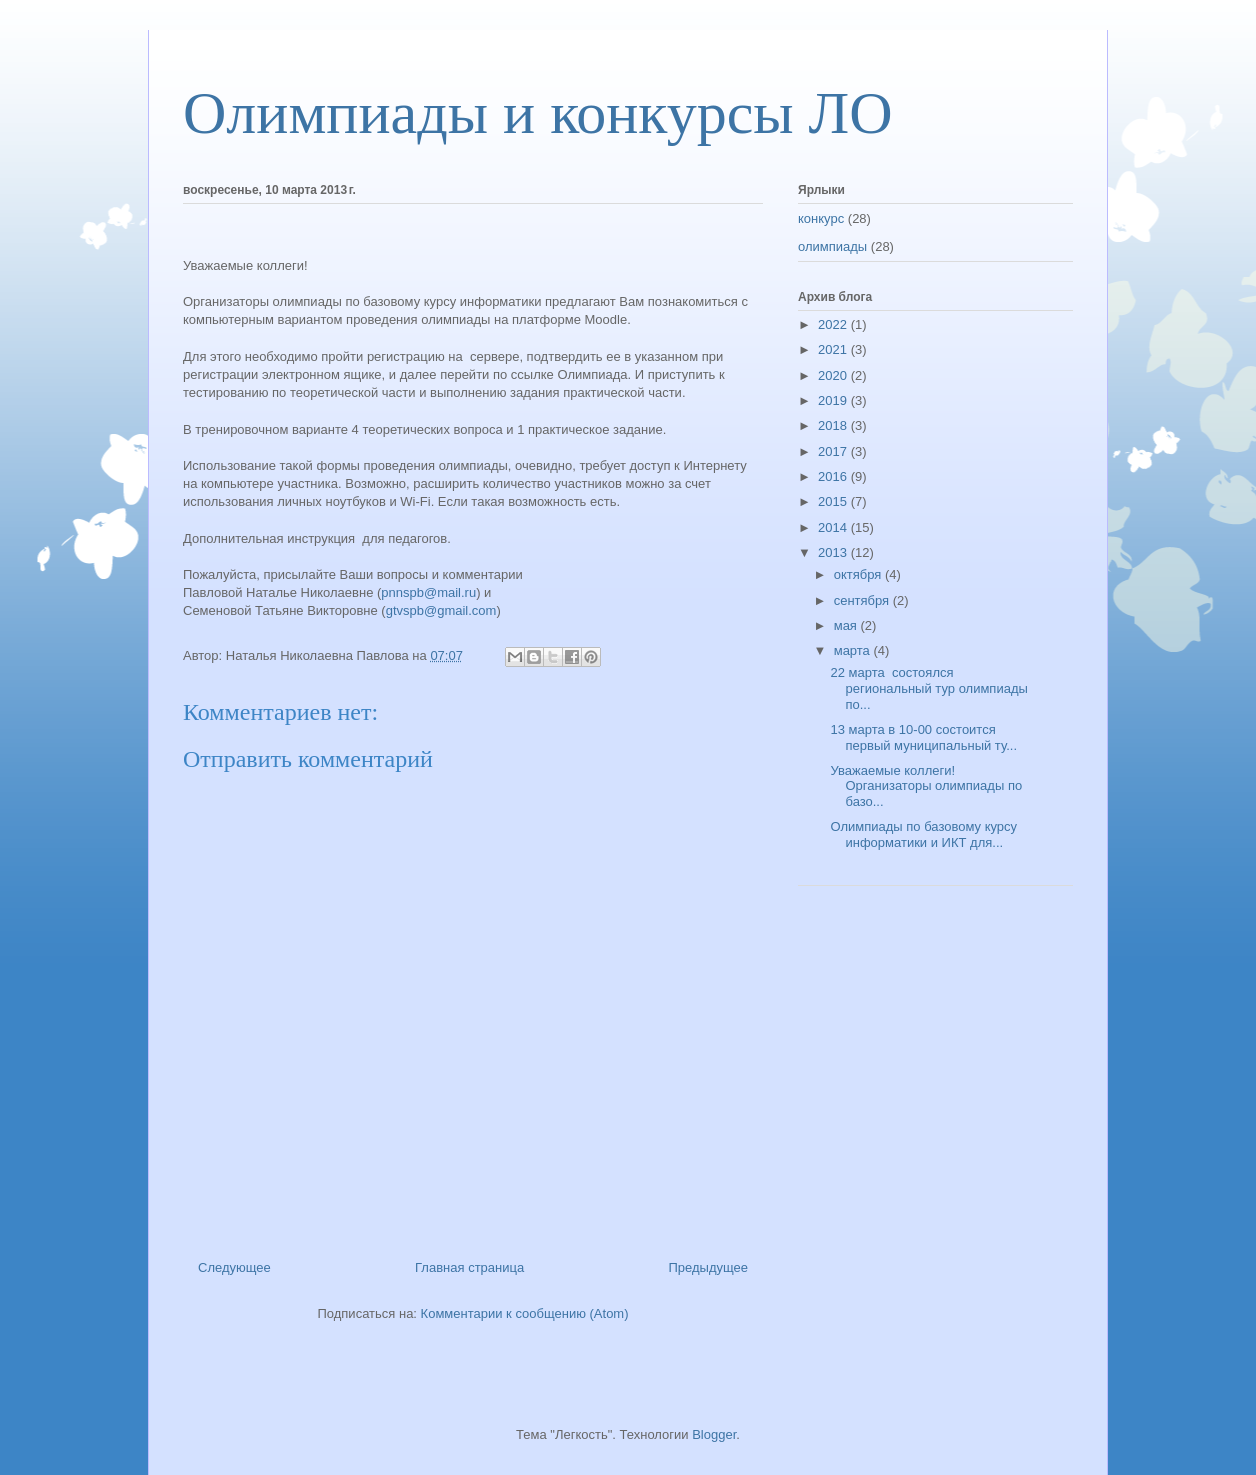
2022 (834, 324)
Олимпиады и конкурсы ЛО (538, 113)
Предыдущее (708, 1267)
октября (859, 574)
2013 (834, 552)
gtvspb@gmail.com (441, 610)
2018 (834, 425)
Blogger (714, 1434)
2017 (834, 451)
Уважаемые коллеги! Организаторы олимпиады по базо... (926, 786)
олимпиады (832, 246)
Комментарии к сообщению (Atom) (525, 1313)
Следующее (234, 1267)
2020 (834, 375)
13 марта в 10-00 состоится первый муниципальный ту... (923, 737)
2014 (834, 527)
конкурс (821, 218)
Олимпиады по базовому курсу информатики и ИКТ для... (923, 834)
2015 (834, 501)
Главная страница (469, 1267)
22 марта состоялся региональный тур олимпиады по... (928, 688)
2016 (834, 476)
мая (847, 625)
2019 (834, 400)
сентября (863, 600)
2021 (834, 349)
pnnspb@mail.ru (428, 592)
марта (854, 650)
